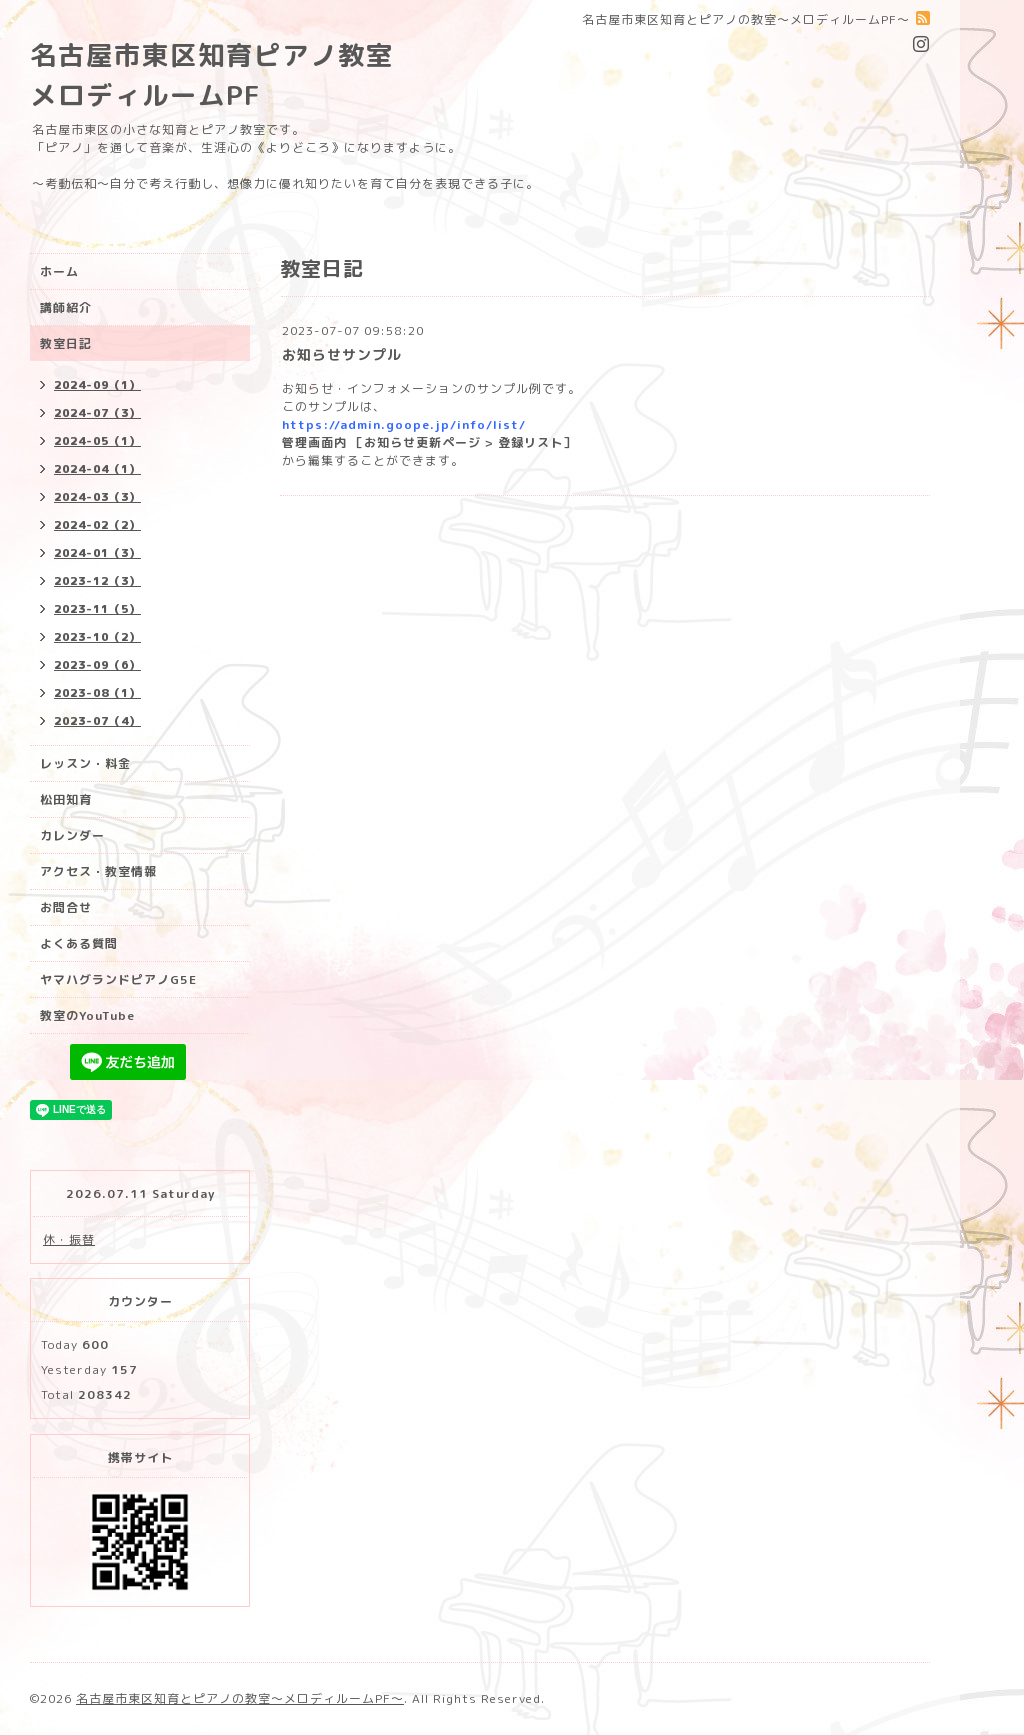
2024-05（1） (97, 441)
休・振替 (69, 1239)
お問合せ (66, 907)
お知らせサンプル (342, 354)
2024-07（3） (97, 413)
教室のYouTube (87, 1015)
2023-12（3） (97, 581)
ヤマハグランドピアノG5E (118, 979)
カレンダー (72, 835)
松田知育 (66, 799)
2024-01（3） (97, 553)
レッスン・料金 (85, 763)
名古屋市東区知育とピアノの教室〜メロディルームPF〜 (240, 1698)
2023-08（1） (97, 693)
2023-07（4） (97, 721)
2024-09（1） (97, 385)
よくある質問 (79, 943)
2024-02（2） (97, 525)
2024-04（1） (97, 469)
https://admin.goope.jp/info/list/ (404, 424)
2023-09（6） (97, 665)
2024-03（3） (97, 497)
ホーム (59, 271)
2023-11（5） (97, 609)
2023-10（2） (97, 637)
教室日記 (66, 343)
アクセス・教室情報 (98, 871)
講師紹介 (66, 307)
